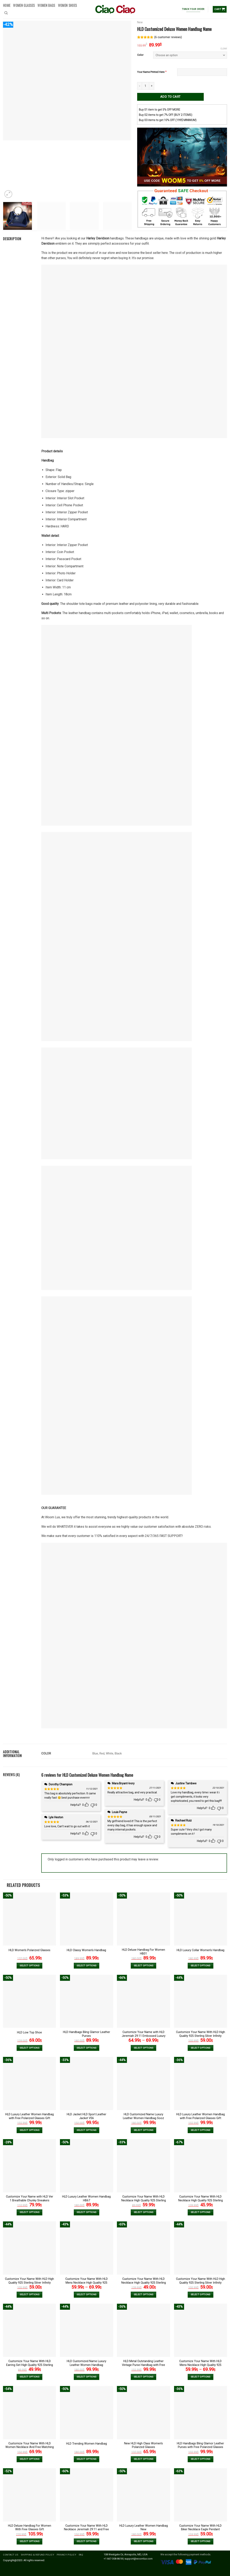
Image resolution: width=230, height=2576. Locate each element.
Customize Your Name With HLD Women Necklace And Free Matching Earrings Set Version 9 (29, 2447)
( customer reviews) (168, 37)
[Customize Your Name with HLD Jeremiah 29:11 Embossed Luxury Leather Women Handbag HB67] (143, 2001)
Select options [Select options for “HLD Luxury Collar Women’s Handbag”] (200, 1965)
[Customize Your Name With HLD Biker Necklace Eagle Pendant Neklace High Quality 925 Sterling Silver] (200, 2494)
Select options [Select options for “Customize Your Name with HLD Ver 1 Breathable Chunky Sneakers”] (29, 2212)
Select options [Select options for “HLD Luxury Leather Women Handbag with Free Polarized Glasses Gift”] (200, 2130)
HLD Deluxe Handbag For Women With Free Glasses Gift (29, 2527)
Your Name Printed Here (150, 71)
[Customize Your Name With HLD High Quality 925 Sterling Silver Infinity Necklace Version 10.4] (200, 2248)
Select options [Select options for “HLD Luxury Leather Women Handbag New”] (143, 2541)
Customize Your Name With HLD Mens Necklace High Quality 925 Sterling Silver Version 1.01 (200, 2364)
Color (140, 54)
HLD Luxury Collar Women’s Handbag (200, 1950)
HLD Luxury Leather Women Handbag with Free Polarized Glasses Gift (200, 2116)
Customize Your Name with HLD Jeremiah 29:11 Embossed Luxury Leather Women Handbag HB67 (143, 2035)
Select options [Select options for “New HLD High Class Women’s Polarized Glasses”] (143, 2459)
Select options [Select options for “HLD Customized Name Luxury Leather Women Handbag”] (86, 2376)
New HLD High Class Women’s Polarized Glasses (143, 2445)
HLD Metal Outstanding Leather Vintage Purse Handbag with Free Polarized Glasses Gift (143, 2364)
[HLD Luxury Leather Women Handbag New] (143, 2494)
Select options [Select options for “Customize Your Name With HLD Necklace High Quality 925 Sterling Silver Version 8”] (143, 2212)
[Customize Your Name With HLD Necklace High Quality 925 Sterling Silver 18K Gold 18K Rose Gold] (200, 2165)
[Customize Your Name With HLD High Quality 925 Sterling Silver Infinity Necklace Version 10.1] (200, 2001)
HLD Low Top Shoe (29, 2032)
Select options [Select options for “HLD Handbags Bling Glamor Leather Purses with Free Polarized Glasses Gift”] (200, 2459)
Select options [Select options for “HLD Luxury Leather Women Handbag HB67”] (86, 2212)
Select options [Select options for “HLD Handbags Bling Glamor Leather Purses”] (86, 2047)
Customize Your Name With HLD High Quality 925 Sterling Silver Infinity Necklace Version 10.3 (29, 2282)
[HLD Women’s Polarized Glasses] (29, 1919)
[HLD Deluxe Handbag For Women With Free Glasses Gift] (29, 2494)
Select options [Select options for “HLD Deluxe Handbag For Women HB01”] (143, 1965)
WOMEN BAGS (46, 5)
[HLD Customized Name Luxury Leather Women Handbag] (86, 2330)
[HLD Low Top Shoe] (29, 2001)
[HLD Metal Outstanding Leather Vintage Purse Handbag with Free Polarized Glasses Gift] (143, 2330)
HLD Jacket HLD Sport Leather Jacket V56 (86, 2116)
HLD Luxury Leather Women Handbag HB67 (86, 2198)
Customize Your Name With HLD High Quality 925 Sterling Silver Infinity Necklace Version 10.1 (200, 2035)
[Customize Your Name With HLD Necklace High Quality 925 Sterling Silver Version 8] (143, 2165)
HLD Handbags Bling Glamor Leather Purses (86, 2034)
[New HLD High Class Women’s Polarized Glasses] (143, 2412)
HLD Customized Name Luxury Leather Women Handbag (86, 2363)
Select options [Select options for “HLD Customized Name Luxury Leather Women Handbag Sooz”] (143, 2130)
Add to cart (170, 97)
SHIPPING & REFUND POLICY (37, 2555)
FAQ (81, 2555)
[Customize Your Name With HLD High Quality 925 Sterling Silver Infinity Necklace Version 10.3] (29, 2248)
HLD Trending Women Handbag (86, 2443)
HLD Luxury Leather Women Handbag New (143, 2527)
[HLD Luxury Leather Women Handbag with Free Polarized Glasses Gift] (200, 2083)
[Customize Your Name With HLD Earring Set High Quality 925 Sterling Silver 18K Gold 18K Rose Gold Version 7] (29, 2330)
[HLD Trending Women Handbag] (86, 2412)
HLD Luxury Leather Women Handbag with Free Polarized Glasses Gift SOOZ (29, 2118)
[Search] (6, 13)
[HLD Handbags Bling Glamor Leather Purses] (86, 2001)
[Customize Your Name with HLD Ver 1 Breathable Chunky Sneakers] (29, 2165)
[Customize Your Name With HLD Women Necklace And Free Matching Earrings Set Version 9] (29, 2412)
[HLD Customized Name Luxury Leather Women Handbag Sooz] (143, 2083)
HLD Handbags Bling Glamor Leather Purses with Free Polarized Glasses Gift (200, 2447)
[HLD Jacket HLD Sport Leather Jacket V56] (86, 2083)
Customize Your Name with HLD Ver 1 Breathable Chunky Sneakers (29, 2198)
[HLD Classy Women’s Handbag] (86, 1919)
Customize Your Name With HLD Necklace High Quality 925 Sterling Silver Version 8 (143, 2200)
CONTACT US (10, 2555)
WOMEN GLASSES (24, 5)
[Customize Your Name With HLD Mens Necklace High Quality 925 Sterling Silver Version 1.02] (86, 2248)
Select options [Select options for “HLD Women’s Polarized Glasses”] (29, 1965)
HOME (6, 5)
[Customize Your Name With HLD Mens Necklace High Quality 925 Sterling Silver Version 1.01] (200, 2330)
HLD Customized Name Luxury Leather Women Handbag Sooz (143, 2116)
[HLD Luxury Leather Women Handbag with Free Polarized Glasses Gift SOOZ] (29, 2083)
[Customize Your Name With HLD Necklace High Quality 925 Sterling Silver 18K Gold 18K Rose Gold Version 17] (143, 2248)
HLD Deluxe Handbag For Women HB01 (143, 1951)
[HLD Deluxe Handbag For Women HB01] (143, 1919)
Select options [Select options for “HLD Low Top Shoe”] (29, 2047)
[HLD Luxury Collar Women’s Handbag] (200, 1919)
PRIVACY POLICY (66, 2555)
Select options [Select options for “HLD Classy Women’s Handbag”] (86, 1965)
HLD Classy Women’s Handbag (86, 1950)
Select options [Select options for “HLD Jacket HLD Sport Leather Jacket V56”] (86, 2130)
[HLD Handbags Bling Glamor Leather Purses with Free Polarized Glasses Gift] (200, 2412)
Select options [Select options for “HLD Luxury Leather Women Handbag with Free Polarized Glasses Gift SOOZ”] (29, 2130)
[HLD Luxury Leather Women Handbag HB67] (86, 2165)
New (140, 22)
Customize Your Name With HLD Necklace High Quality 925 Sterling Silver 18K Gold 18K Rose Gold (200, 2200)
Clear (223, 48)
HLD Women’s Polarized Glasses (29, 1950)
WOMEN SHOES (67, 5)
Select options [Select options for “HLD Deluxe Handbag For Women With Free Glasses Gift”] (29, 2541)
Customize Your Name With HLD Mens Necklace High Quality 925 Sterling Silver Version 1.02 (86, 2282)
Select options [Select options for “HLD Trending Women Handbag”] (86, 2459)
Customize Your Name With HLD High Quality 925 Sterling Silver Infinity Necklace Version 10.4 (200, 2282)
